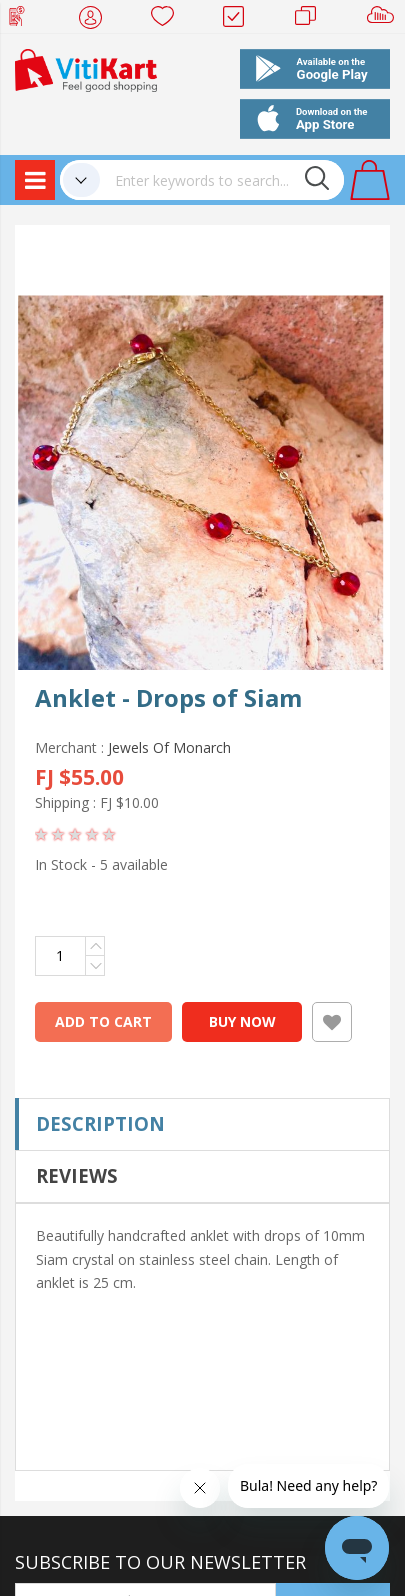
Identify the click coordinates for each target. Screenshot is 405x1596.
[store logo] (86, 68)
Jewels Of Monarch (169, 747)
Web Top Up (24, 20)
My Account (96, 20)
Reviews (77, 1175)
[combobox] (222, 180)
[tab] (202, 1124)
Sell (384, 20)
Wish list (168, 20)
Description (100, 1123)
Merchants (312, 20)
